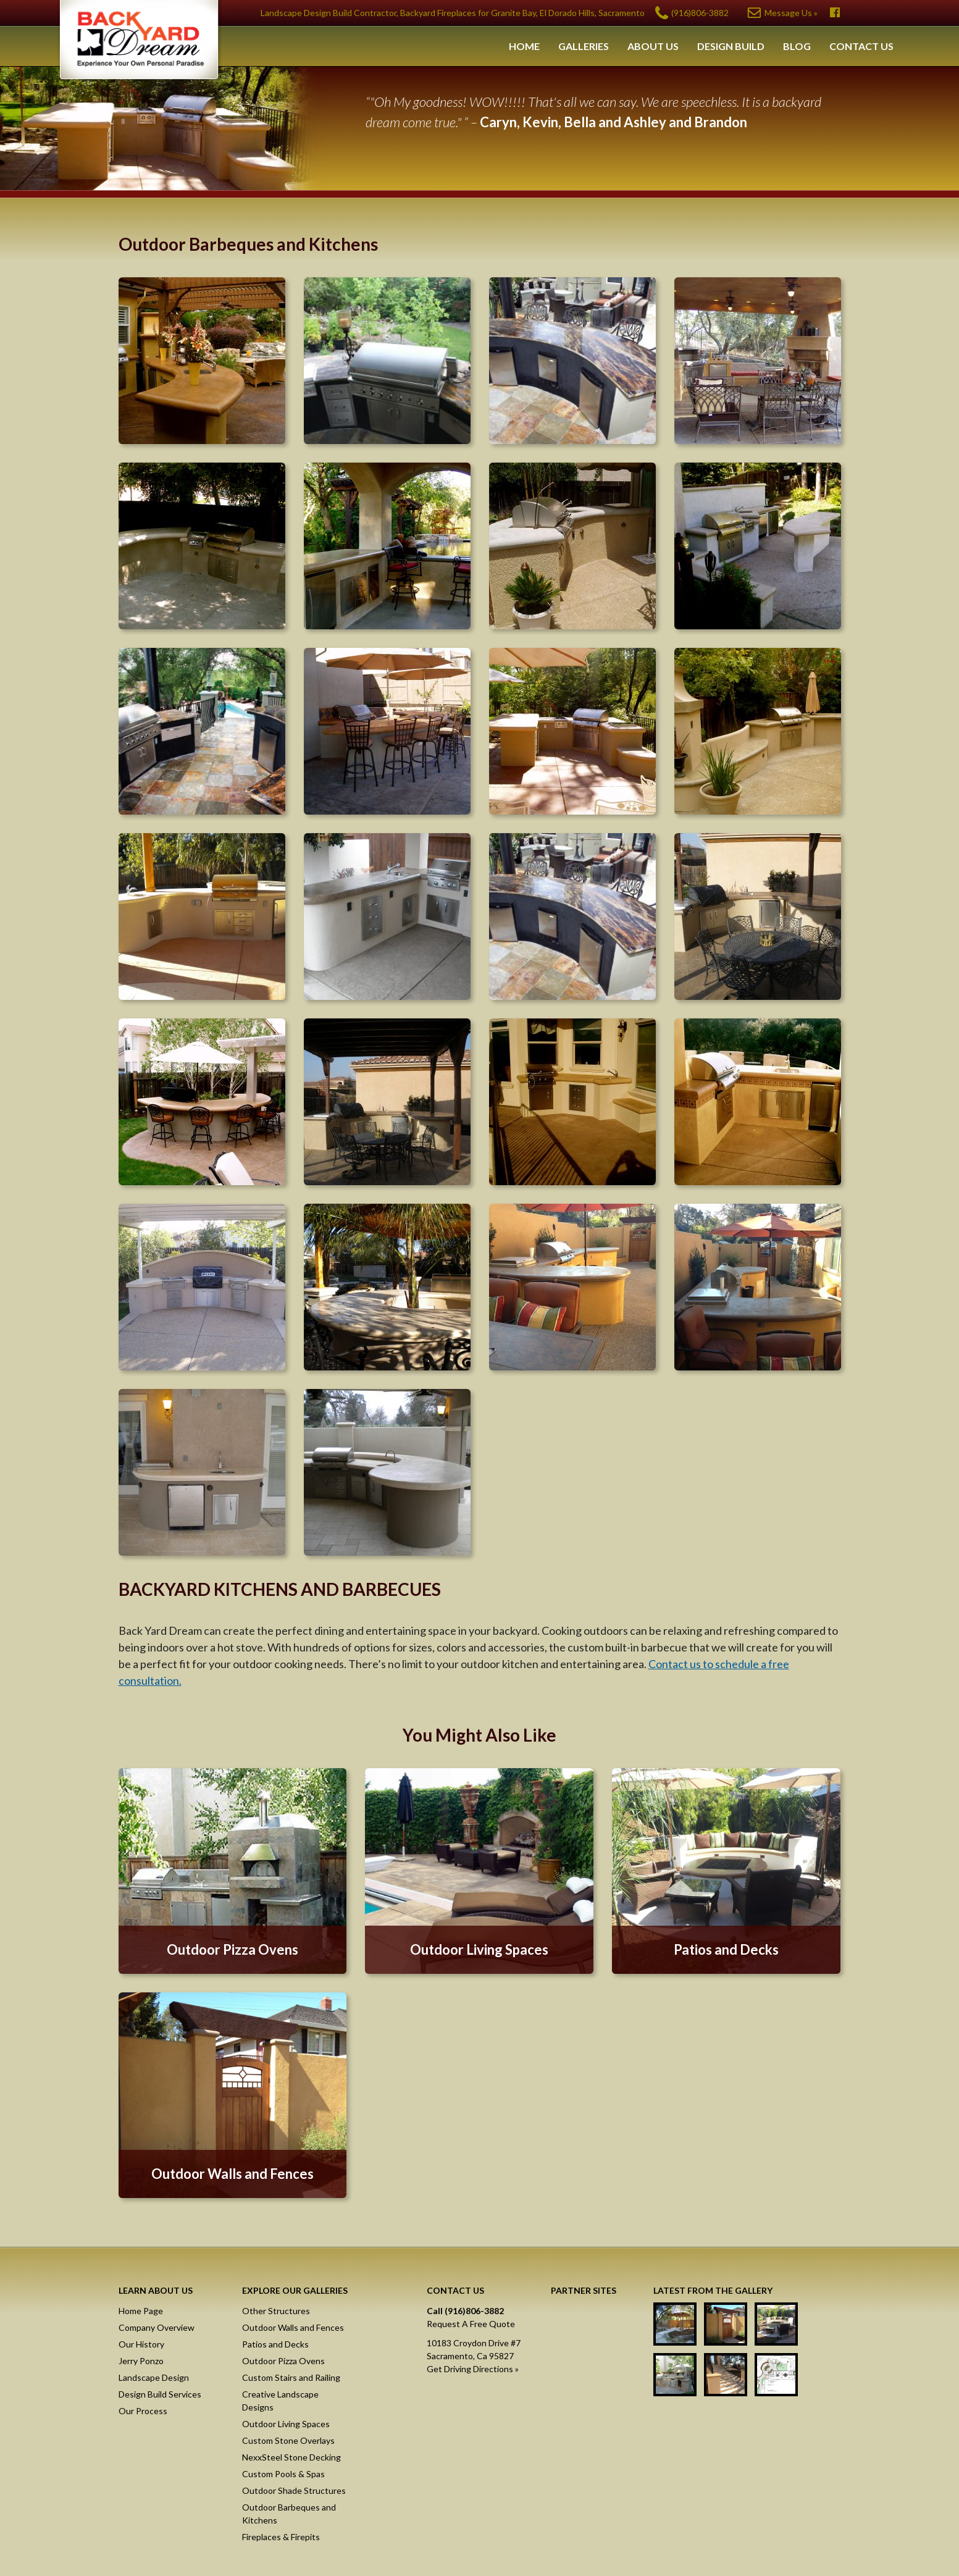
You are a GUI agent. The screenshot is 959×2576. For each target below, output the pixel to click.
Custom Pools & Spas (283, 2474)
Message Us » (791, 12)
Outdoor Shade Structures (294, 2490)
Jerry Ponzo (141, 2361)
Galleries (583, 46)
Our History (141, 2344)
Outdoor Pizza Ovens (283, 2361)
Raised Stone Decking (593, 2413)
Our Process (143, 2411)
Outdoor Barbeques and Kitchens (289, 2513)
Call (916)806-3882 (465, 2310)
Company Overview (157, 2327)
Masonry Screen (593, 2367)
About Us (653, 46)
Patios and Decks (275, 2344)
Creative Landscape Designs (280, 2400)
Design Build (730, 46)
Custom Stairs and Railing (291, 2377)
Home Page (141, 2310)
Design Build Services (160, 2394)
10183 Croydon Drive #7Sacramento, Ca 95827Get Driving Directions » (474, 2356)
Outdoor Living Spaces (286, 2424)
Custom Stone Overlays (288, 2440)
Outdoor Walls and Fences (293, 2327)
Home (524, 46)
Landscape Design (154, 2377)
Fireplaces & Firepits (281, 2537)
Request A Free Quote (471, 2323)
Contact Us (861, 46)
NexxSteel (593, 2321)
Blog (797, 46)
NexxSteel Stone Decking (291, 2457)
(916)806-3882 (700, 12)
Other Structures (276, 2310)
